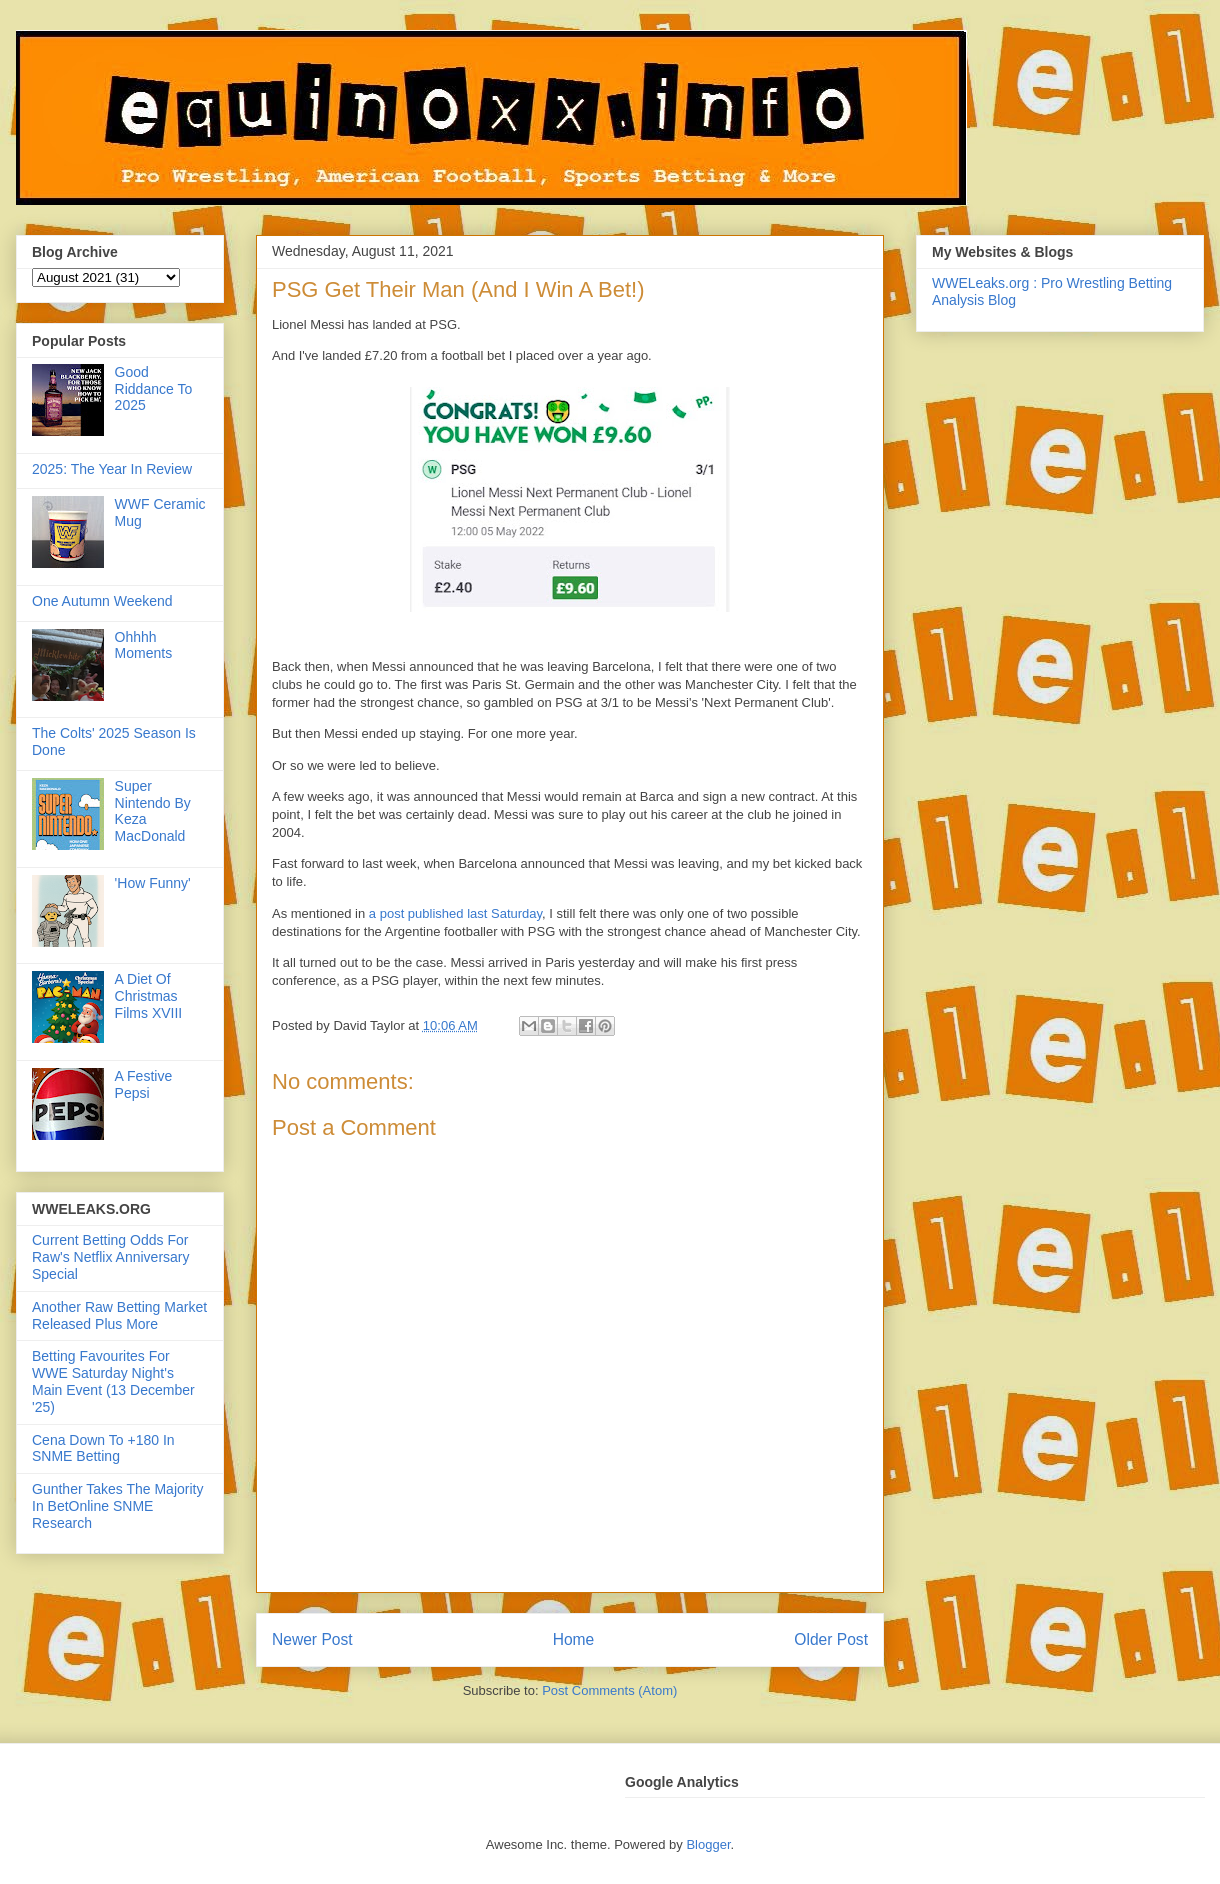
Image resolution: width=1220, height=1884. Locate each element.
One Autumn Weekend (102, 601)
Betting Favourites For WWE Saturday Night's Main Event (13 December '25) (113, 1381)
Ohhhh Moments (144, 645)
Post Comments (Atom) (609, 1690)
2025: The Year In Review (112, 469)
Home (574, 1639)
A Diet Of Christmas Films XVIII (149, 996)
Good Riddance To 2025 (154, 389)
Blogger (708, 1844)
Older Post (831, 1639)
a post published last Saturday (455, 913)
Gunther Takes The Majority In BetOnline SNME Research (117, 1506)
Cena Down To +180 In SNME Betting (103, 1448)
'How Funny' (153, 883)
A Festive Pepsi (144, 1084)
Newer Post (312, 1639)
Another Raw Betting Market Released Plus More (119, 1315)
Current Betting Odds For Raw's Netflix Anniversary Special (111, 1257)
